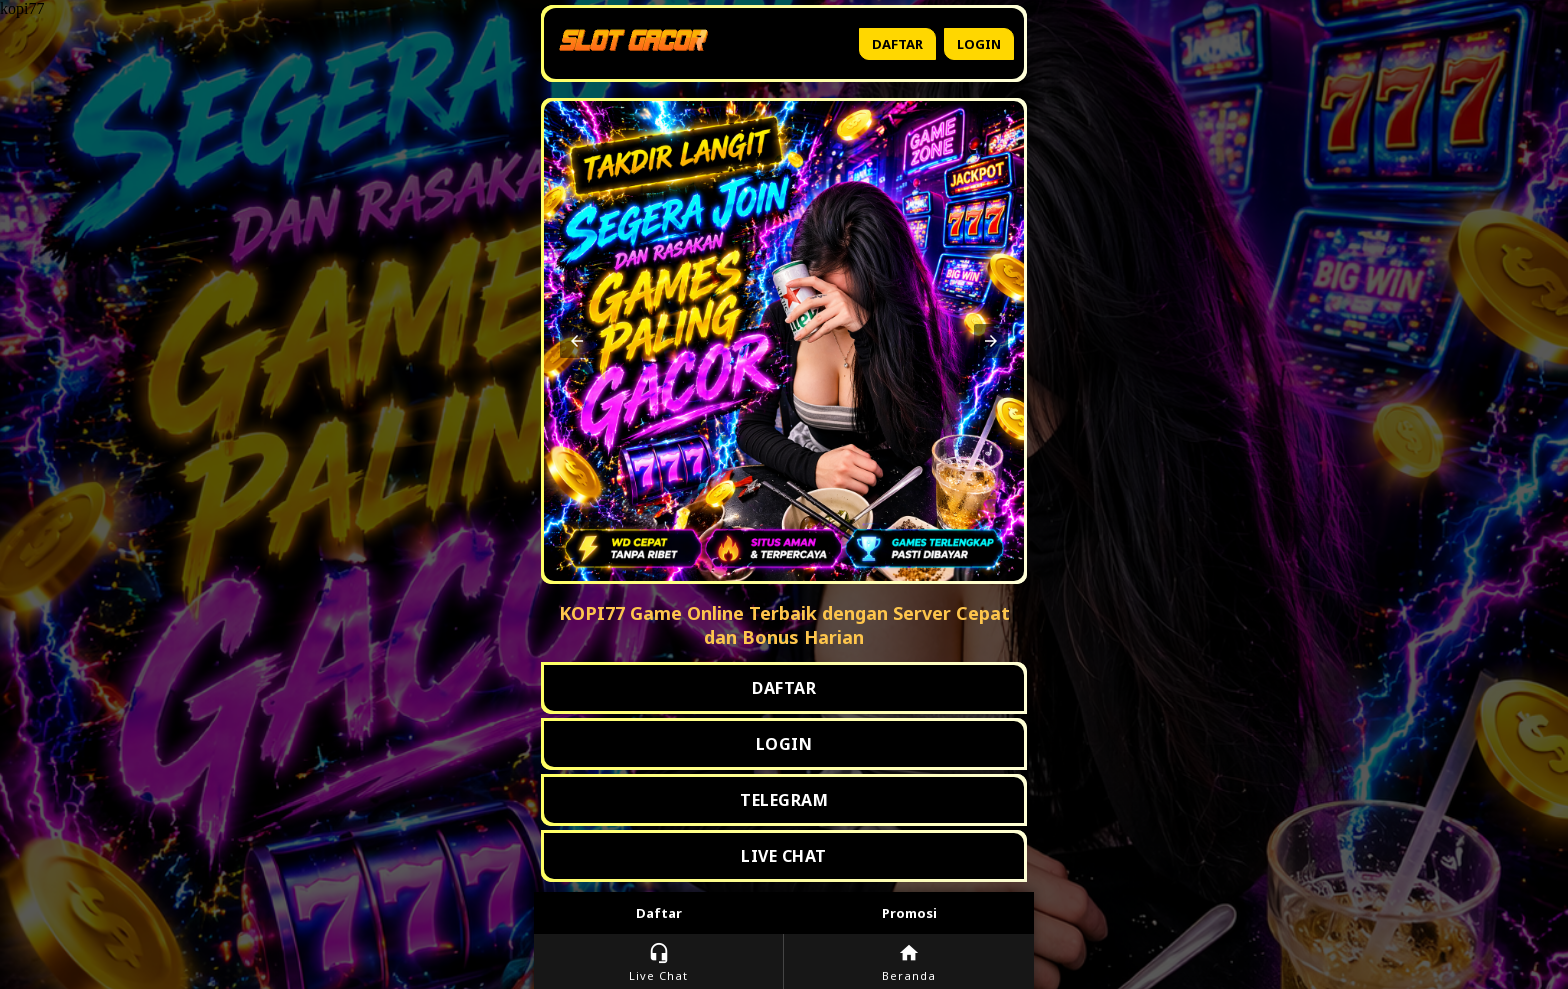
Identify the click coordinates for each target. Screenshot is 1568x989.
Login (979, 44)
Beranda (909, 962)
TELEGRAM (784, 800)
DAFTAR (784, 688)
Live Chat (658, 962)
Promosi (909, 913)
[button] (577, 341)
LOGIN (784, 744)
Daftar (897, 44)
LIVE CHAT (784, 856)
